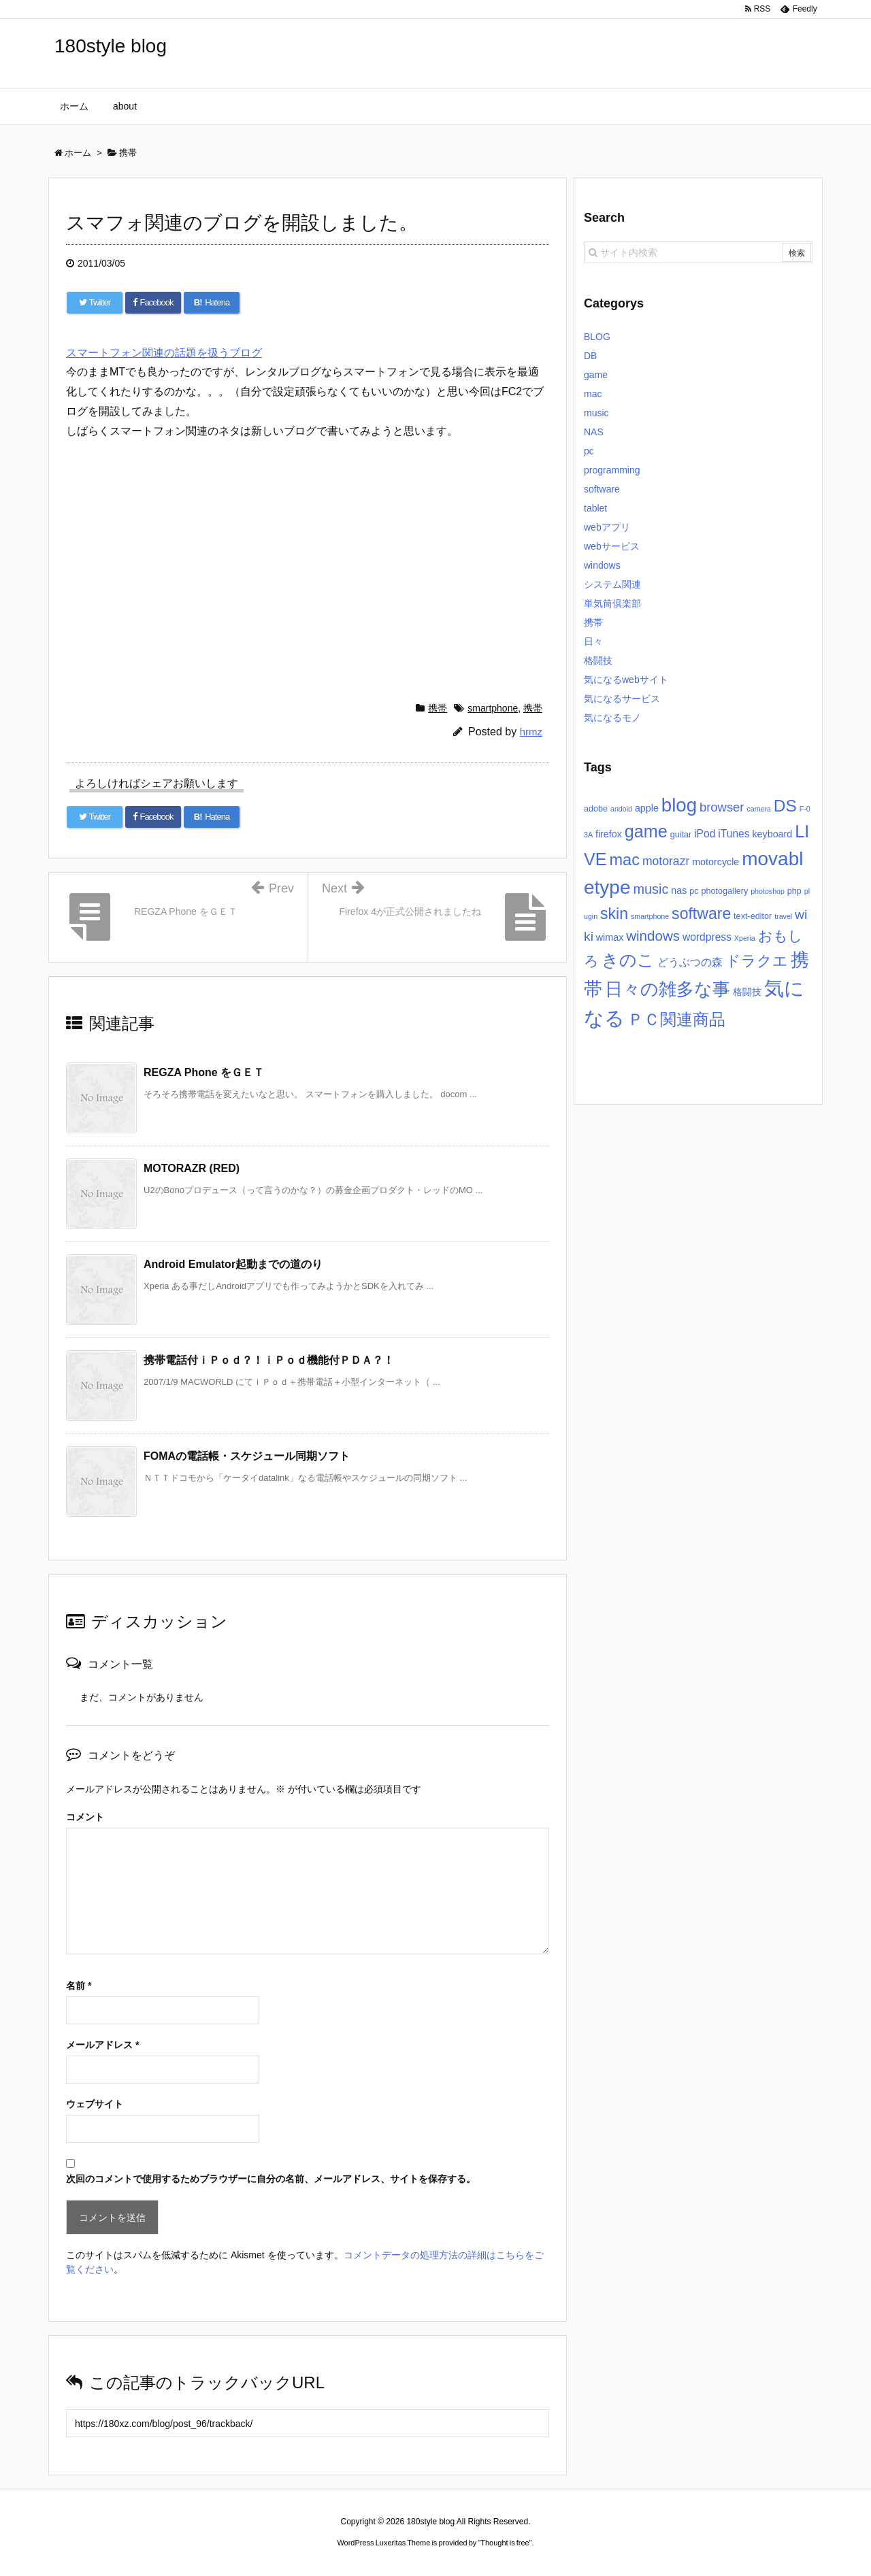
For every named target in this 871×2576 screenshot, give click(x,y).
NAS (594, 431)
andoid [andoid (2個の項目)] (621, 809)
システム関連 (612, 584)
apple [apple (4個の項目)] (647, 808)
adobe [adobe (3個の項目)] (596, 809)
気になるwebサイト (626, 679)
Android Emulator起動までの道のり (233, 1264)
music (596, 412)
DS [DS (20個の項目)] (785, 806)
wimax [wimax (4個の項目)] (610, 937)
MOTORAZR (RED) (192, 1168)
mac (593, 393)
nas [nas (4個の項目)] (679, 890)
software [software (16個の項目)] (701, 913)
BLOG (597, 336)
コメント (85, 1816)
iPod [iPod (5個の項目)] (704, 833)
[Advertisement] (307, 567)
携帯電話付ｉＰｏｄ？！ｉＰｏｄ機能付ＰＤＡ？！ (269, 1360)
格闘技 (598, 660)
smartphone (492, 708)
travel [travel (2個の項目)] (783, 916)
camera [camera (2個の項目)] (758, 809)
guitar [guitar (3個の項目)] (681, 834)
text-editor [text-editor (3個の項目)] (753, 916)
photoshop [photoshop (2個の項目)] (768, 891)
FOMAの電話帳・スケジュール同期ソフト (247, 1456)
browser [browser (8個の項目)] (722, 807)
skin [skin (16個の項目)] (614, 913)
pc (589, 451)
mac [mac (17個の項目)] (625, 860)
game (596, 374)
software (602, 489)
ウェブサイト (94, 2103)
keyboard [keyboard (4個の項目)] (772, 834)
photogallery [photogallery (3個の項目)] (724, 891)
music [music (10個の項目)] (650, 889)
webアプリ (607, 527)
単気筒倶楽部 (612, 603)
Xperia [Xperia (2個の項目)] (744, 938)
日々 (593, 641)
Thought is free (504, 2543)
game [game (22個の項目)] (646, 831)
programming (612, 470)
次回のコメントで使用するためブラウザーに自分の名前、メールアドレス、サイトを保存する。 (271, 2178)
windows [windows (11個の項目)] (653, 935)
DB (590, 355)
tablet (595, 508)
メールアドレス (102, 2044)
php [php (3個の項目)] (794, 891)
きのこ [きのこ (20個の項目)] (628, 960)
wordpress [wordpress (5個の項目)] (707, 937)
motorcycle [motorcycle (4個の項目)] (715, 861)
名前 (78, 1985)
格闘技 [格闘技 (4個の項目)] (747, 991)
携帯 (437, 708)
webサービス (612, 546)
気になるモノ (612, 717)
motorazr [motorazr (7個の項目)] (665, 861)
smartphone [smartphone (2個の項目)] (650, 916)
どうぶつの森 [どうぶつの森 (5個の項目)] (690, 962)
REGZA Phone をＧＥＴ (204, 1072)
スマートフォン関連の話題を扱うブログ (164, 352)
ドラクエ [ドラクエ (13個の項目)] (756, 960)
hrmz (531, 731)
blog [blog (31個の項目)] (679, 805)
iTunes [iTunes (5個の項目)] (733, 833)
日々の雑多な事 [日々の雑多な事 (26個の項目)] (667, 989)
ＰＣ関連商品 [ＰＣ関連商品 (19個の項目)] (676, 1019)
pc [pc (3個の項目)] (693, 891)
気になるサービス (622, 698)
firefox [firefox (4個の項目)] (608, 834)
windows (602, 565)
